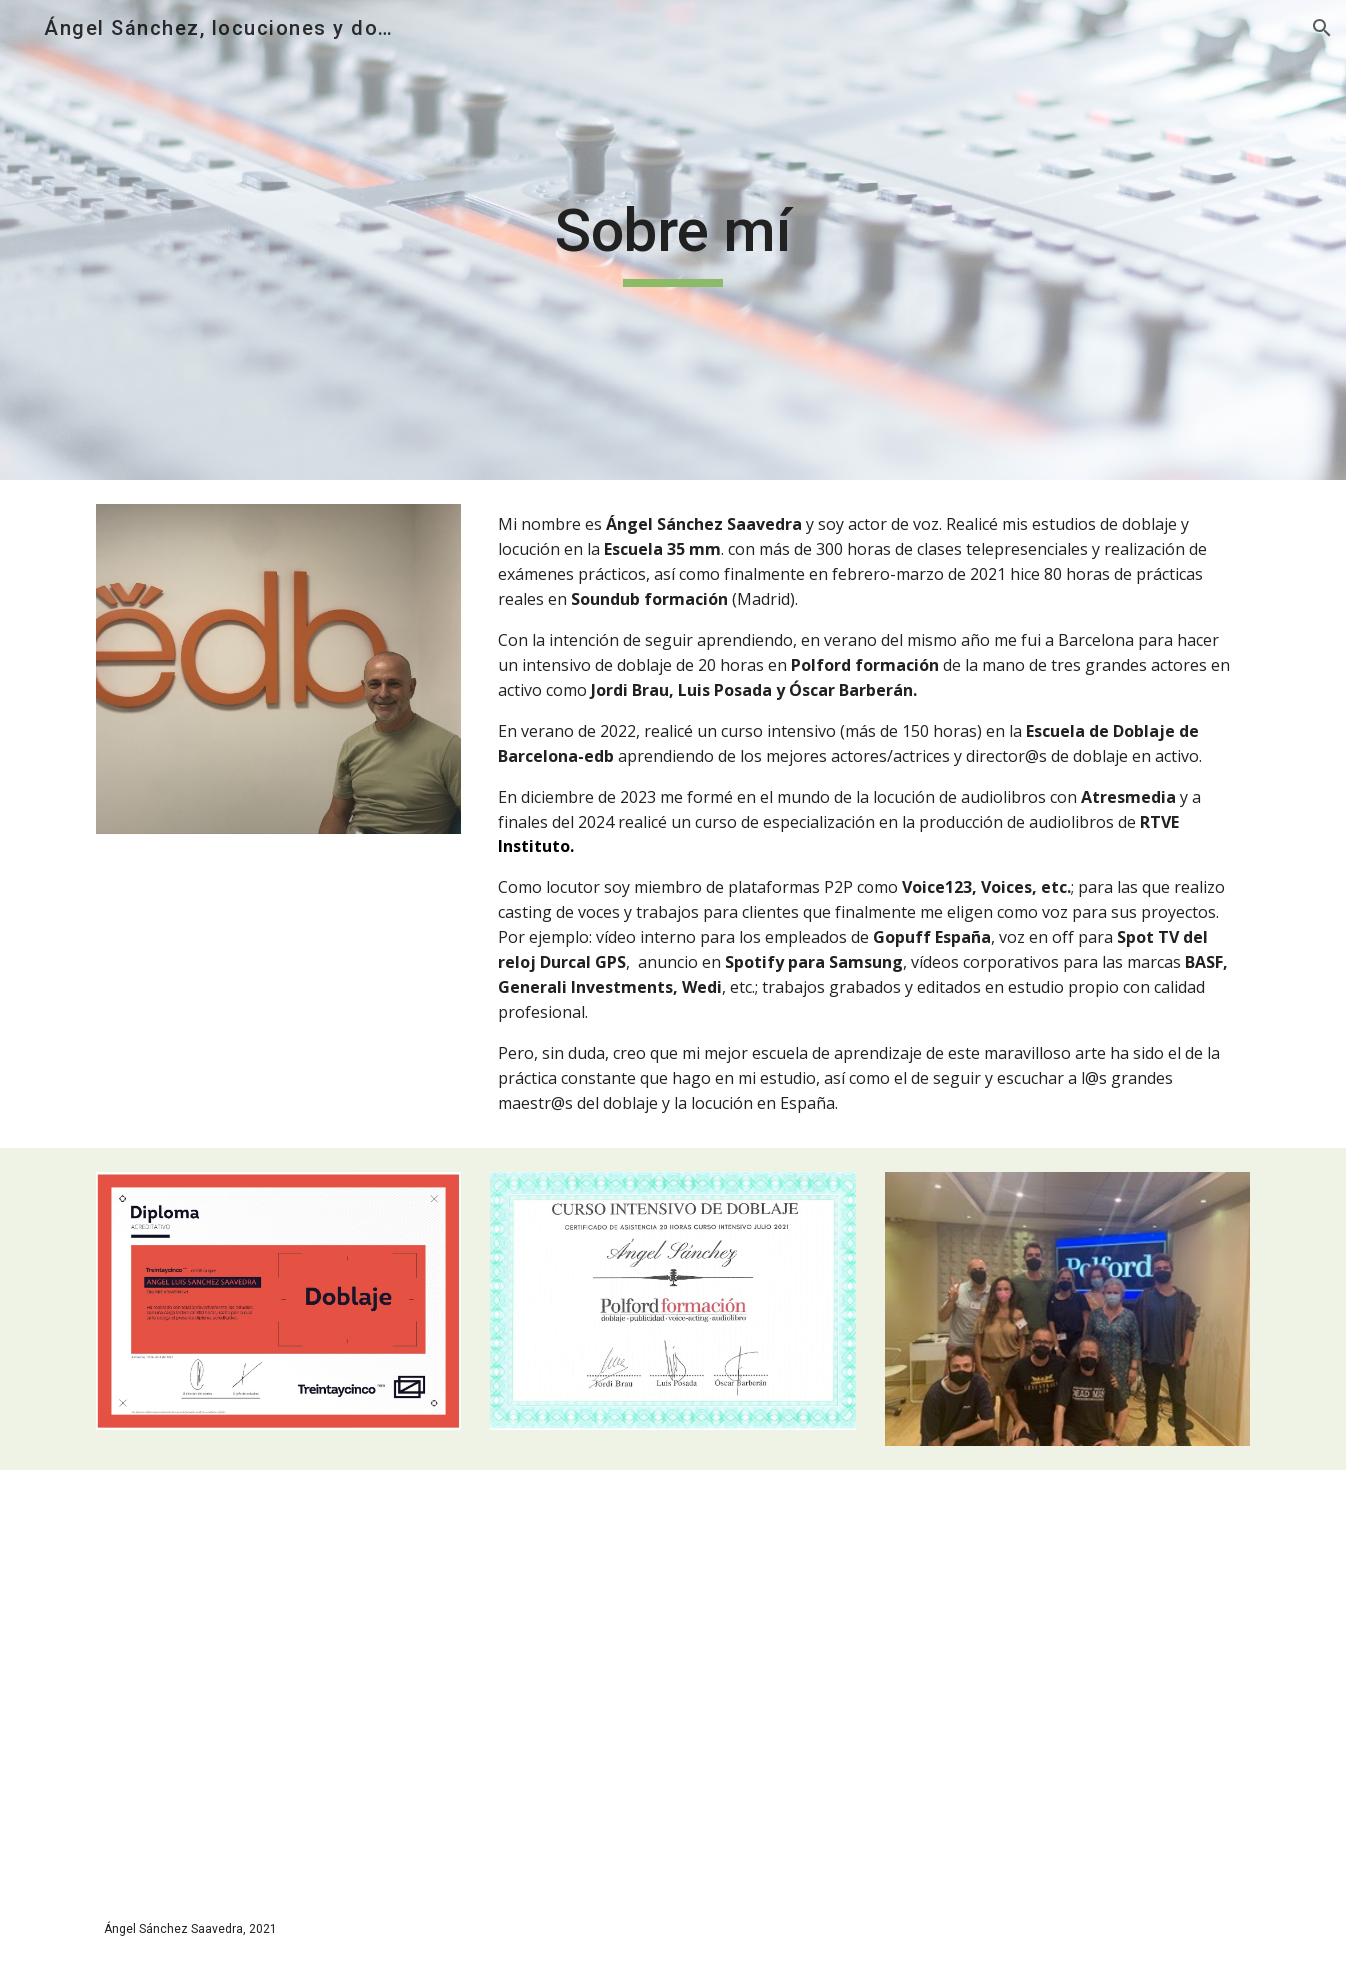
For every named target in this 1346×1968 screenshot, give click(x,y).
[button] (1322, 28)
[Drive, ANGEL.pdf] (377, 1652)
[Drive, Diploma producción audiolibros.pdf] (969, 1652)
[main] (673, 240)
